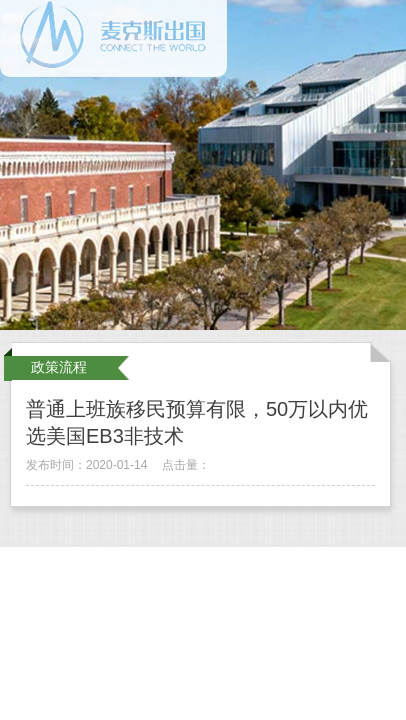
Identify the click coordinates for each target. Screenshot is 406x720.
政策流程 (59, 367)
